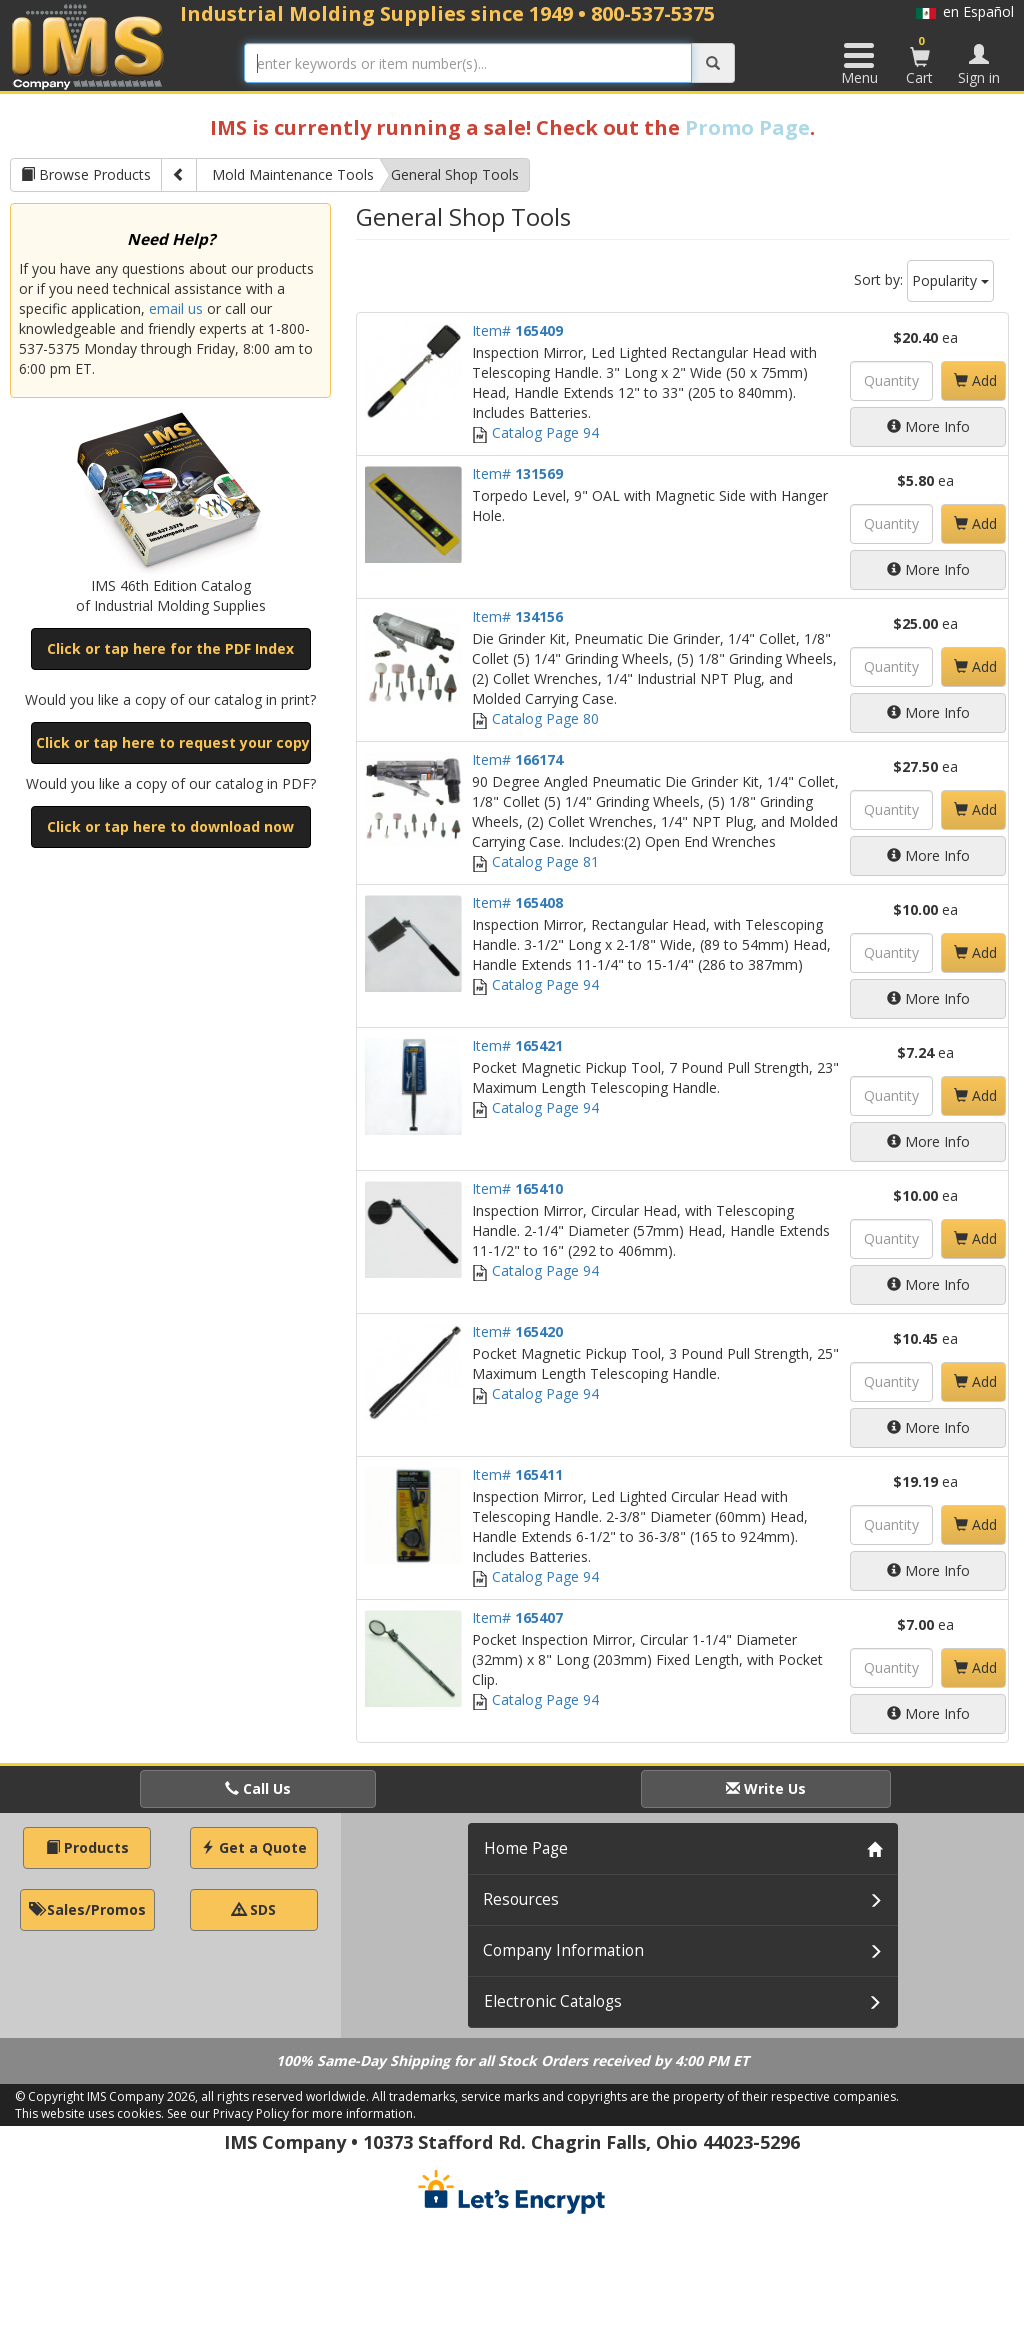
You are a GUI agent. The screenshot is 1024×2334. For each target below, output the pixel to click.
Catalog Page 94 (535, 432)
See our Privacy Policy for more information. (291, 2113)
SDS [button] (254, 1909)
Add (975, 380)
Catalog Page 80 (535, 718)
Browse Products (86, 174)
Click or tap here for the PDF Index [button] (170, 648)
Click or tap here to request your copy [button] (173, 742)
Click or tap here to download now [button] (170, 826)
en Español (965, 11)
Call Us (258, 1788)
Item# (517, 330)
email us (176, 308)
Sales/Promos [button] (87, 1909)
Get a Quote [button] (254, 1847)
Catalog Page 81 (535, 861)
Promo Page (747, 127)
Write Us (766, 1788)
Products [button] (87, 1847)
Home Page (526, 1848)
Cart (920, 60)
